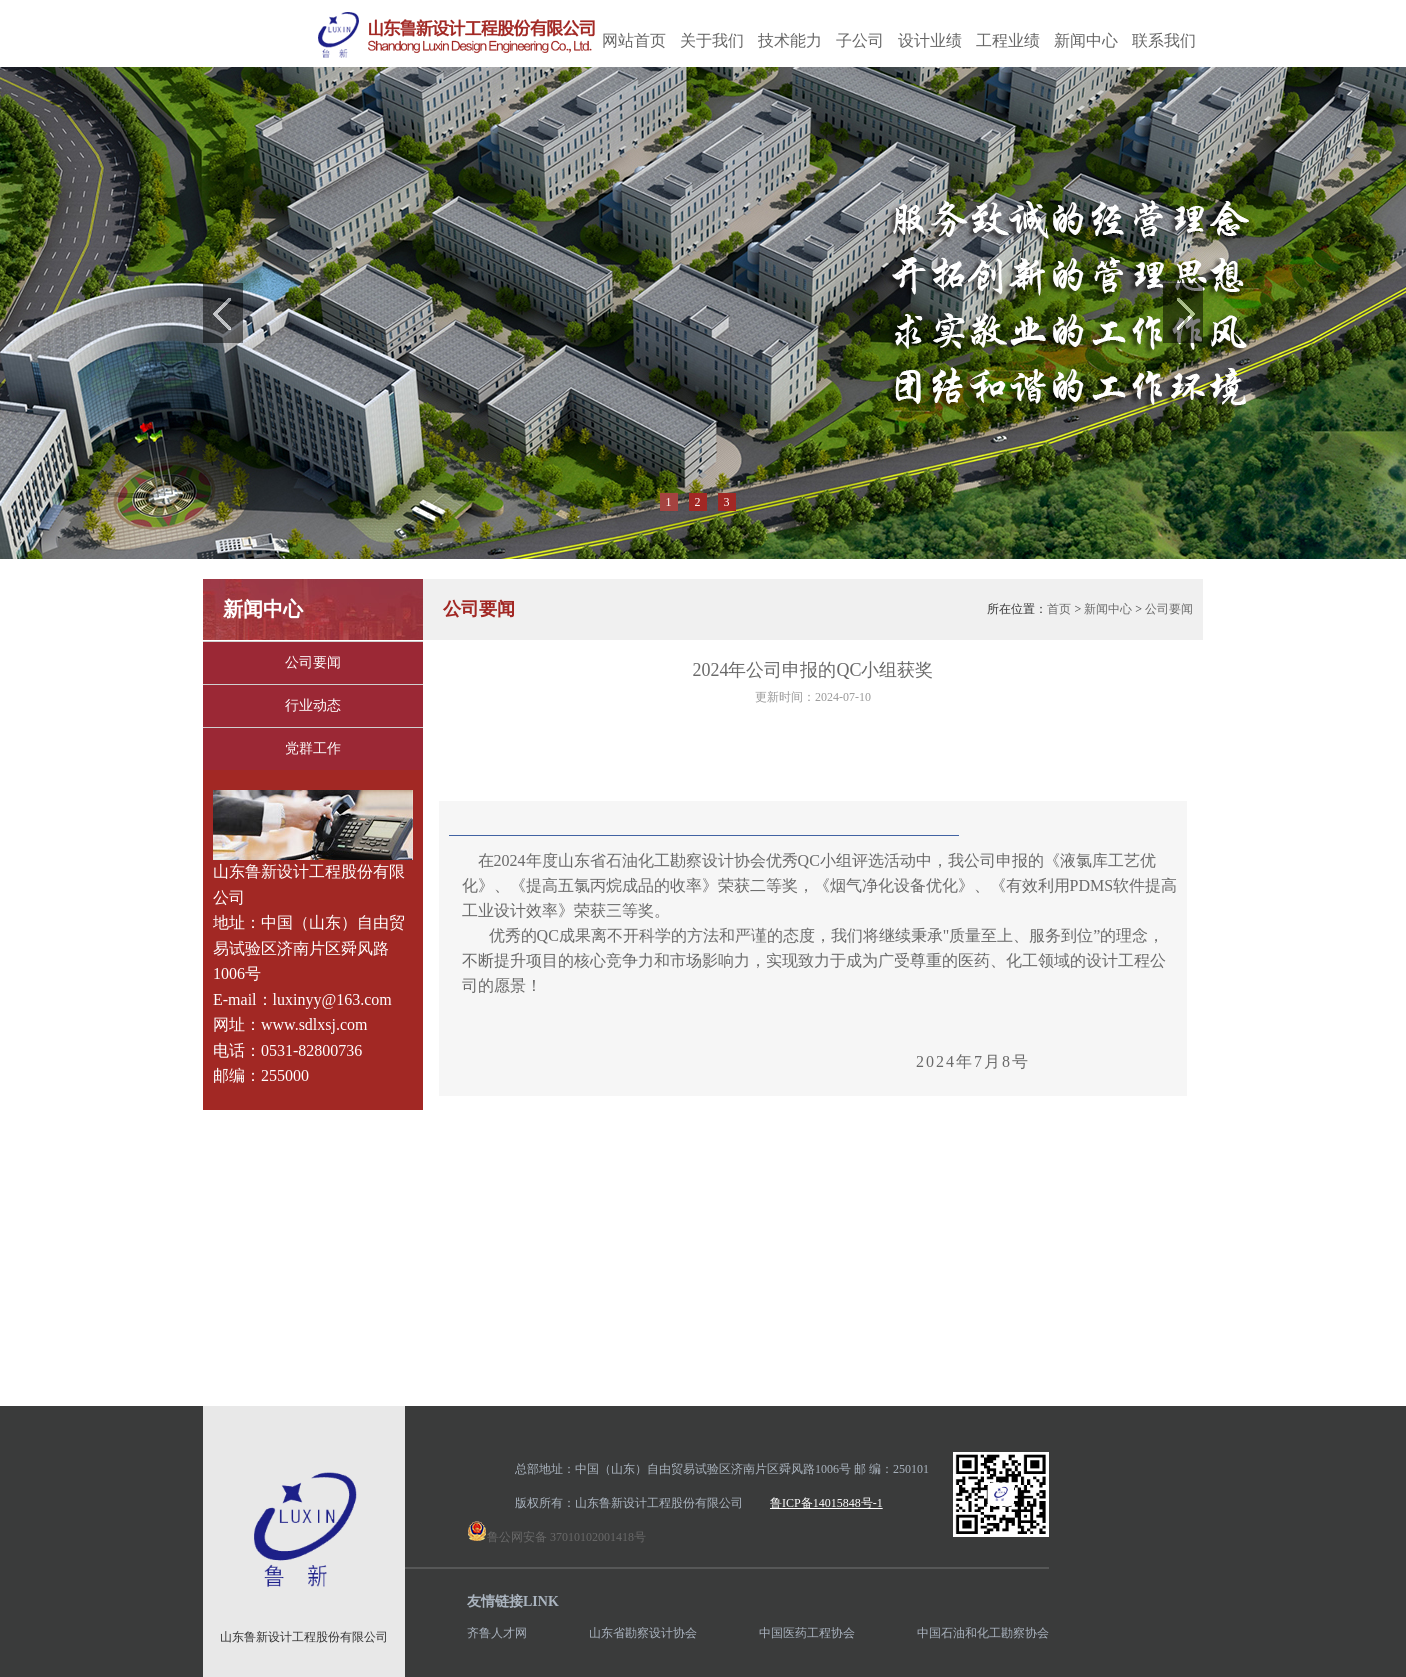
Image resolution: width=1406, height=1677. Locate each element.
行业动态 (313, 705)
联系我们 (1164, 40)
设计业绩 (930, 40)
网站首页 (634, 40)
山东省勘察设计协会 (643, 1633)
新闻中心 (1086, 40)
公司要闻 (313, 662)
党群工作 (313, 748)
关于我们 (712, 40)
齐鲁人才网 (497, 1633)
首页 (1059, 609)
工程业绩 (1008, 40)
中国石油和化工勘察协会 (983, 1633)
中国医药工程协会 (807, 1633)
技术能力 (790, 40)
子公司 (860, 40)
